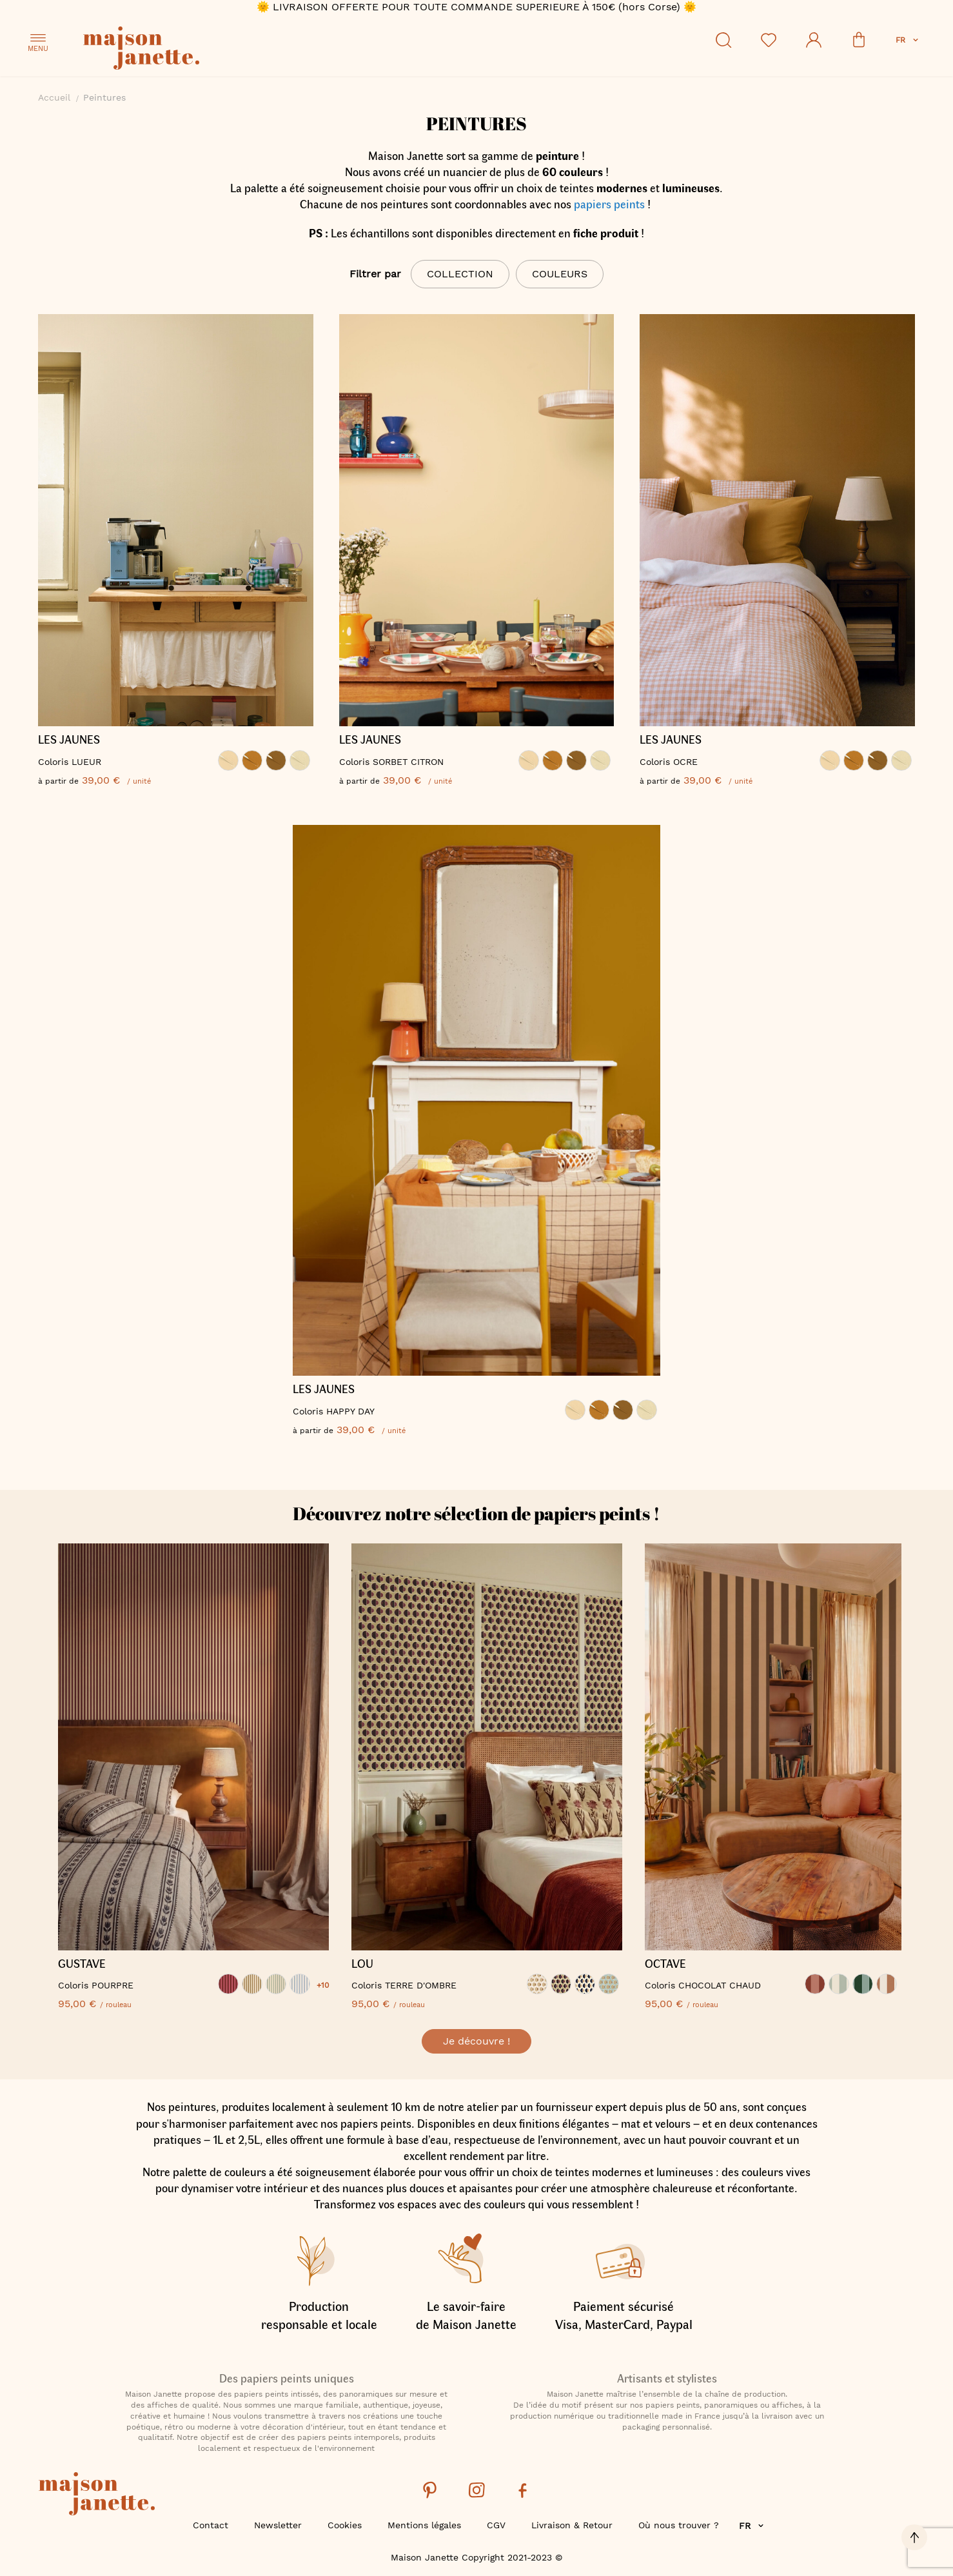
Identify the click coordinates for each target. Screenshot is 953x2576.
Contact (210, 2525)
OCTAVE (665, 1964)
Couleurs (559, 274)
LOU (362, 1964)
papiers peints (609, 204)
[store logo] (199, 50)
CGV (496, 2525)
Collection (460, 274)
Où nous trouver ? (678, 2525)
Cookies (345, 2525)
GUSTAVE (82, 1964)
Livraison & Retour (572, 2525)
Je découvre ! (476, 2041)
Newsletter (278, 2525)
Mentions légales (424, 2525)
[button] (908, 40)
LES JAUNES (69, 740)
